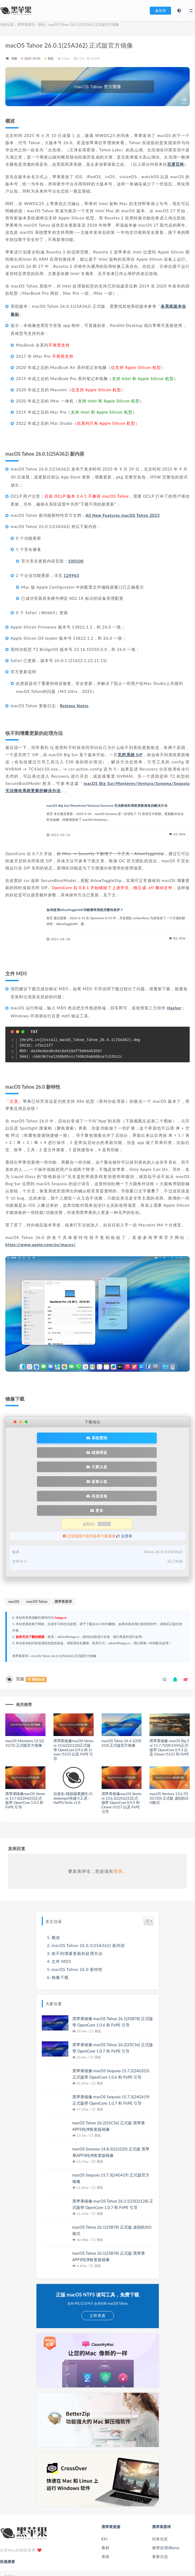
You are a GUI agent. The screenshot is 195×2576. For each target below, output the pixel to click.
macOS (13, 1554)
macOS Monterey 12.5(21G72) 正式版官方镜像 (24, 1695)
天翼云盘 (59, 1449)
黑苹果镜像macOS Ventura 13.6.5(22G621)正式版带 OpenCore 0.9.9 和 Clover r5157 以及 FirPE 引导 (122, 1755)
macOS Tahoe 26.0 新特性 (77, 1922)
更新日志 (160, 2509)
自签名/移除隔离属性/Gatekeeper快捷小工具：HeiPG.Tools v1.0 (72, 1751)
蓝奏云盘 (132, 1449)
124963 (71, 575)
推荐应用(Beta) (165, 2500)
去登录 (124, 1488)
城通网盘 (132, 1436)
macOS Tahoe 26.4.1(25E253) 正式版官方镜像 (122, 1695)
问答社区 (160, 2491)
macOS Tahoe (36, 1554)
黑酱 (11, 58)
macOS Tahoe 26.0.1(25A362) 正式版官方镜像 (63, 1608)
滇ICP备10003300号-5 (126, 2567)
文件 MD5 (61, 1914)
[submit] (188, 2529)
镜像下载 (60, 1930)
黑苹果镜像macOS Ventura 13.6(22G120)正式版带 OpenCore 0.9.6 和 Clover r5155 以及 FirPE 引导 (73, 1702)
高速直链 (59, 1463)
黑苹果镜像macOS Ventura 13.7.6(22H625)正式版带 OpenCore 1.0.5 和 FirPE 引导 (25, 1753)
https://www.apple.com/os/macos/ (40, 1244)
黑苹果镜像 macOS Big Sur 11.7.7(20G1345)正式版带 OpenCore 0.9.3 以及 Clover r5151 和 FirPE (169, 1700)
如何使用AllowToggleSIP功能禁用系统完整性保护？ (85, 910)
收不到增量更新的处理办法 (77, 1906)
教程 (106, 2500)
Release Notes (74, 705)
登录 (117, 1823)
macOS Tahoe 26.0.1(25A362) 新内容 (88, 1898)
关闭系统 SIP (130, 754)
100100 (76, 561)
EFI (105, 2491)
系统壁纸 (59, 1436)
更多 (132, 1463)
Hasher (174, 1007)
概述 (56, 1890)
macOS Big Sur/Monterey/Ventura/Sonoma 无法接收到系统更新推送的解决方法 (107, 806)
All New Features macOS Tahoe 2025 (123, 515)
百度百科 (175, 164)
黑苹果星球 (26, 24)
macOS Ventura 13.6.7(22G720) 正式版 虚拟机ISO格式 (169, 1751)
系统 (41, 24)
